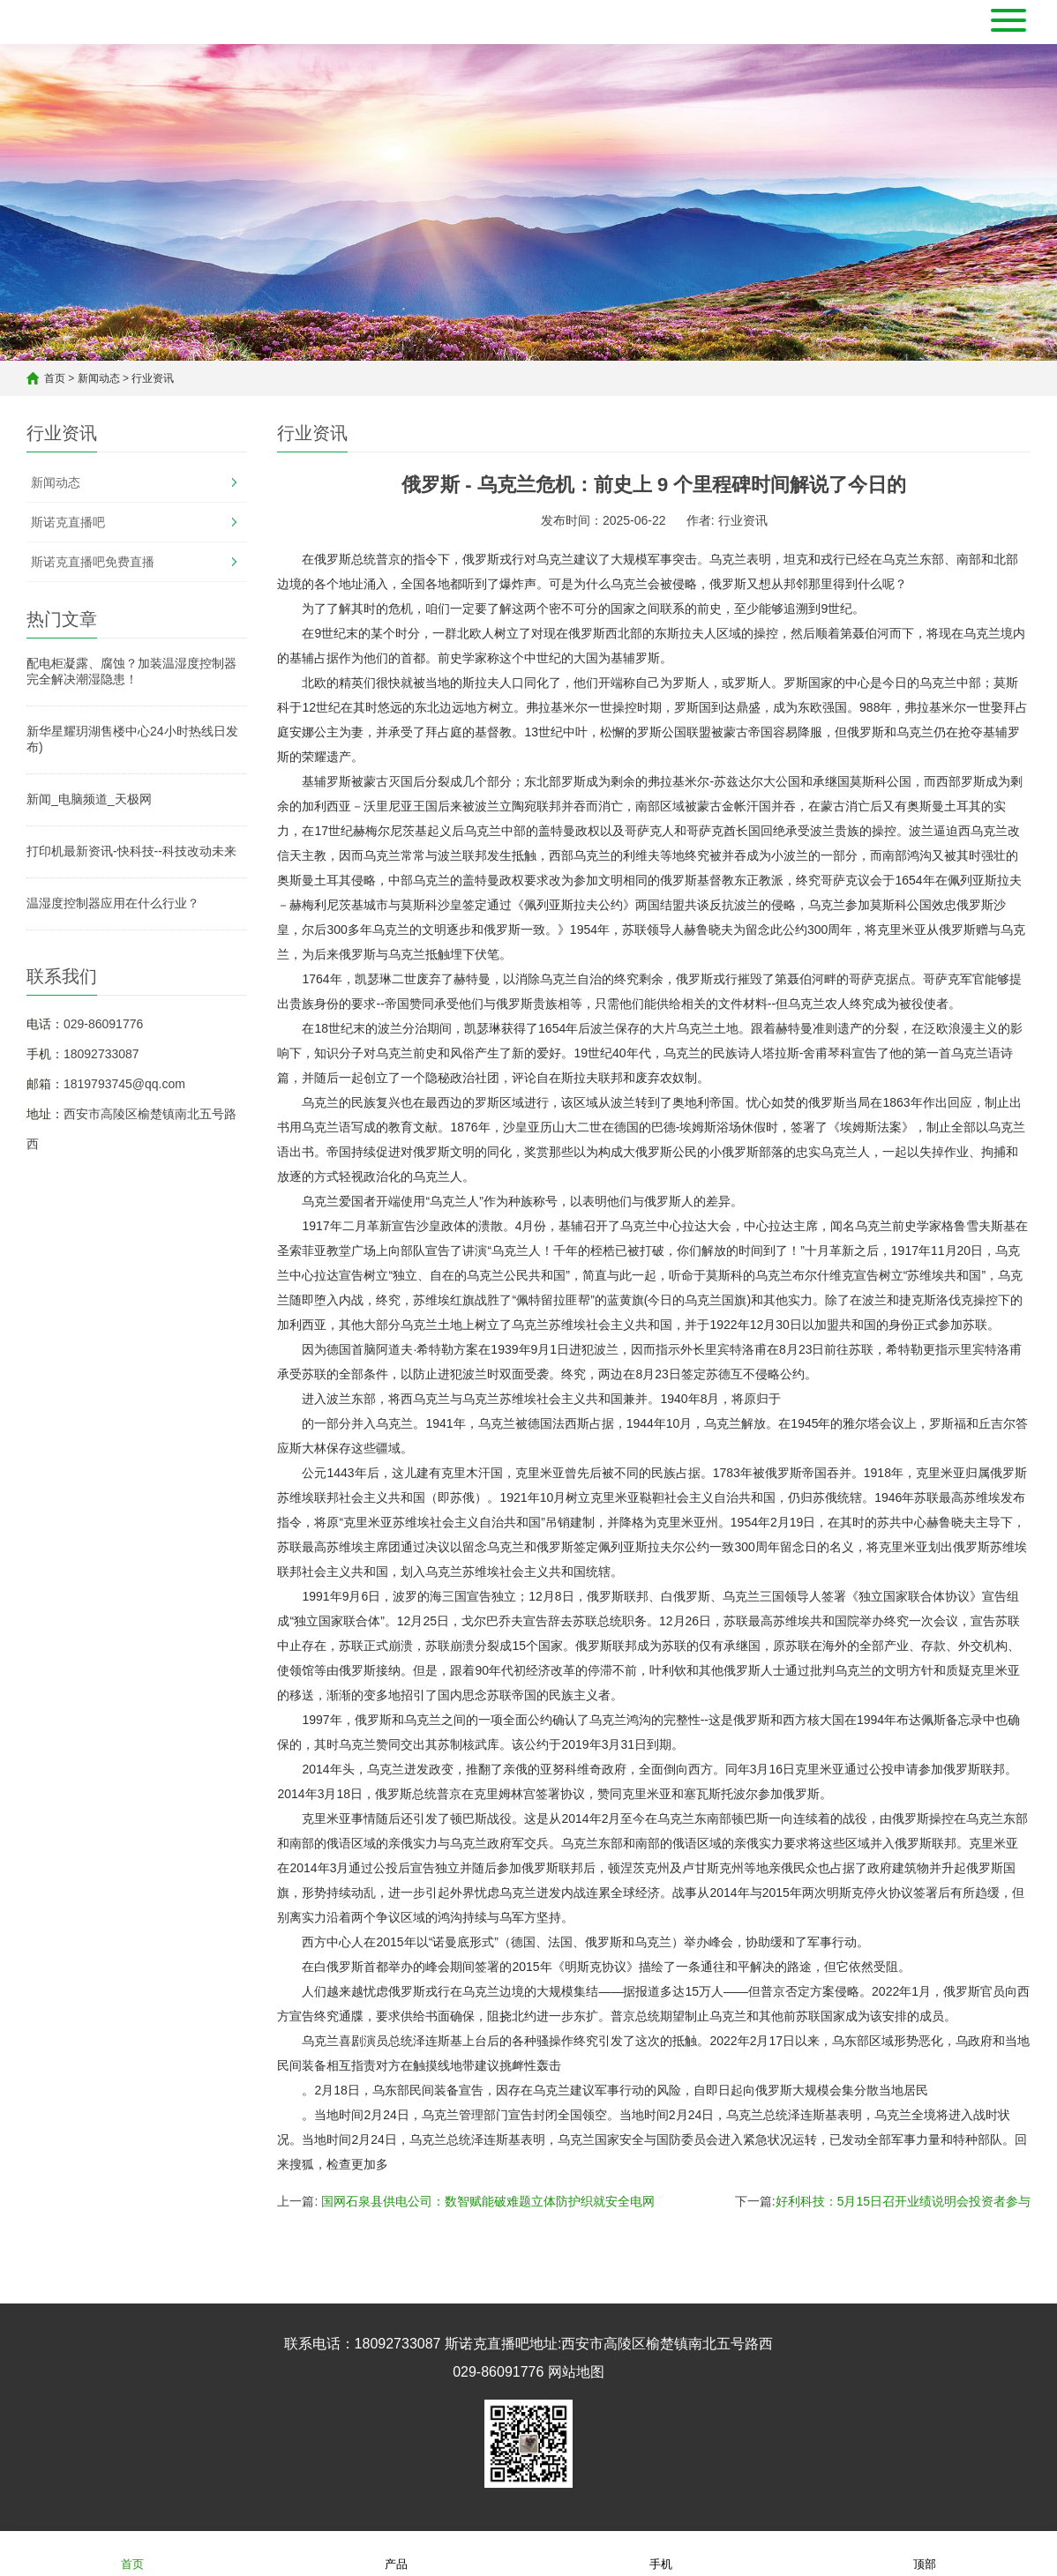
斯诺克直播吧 (68, 522)
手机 (660, 2553)
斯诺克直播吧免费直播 (92, 562)
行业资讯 (152, 378)
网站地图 (576, 2371)
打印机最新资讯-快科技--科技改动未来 (131, 851)
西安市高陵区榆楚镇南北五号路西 (667, 2343)
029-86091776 (103, 1024)
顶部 (924, 2553)
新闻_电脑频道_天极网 (89, 799)
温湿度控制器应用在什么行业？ (112, 903)
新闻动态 (99, 378)
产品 (396, 2553)
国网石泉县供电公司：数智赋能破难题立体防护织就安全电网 (488, 2201)
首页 (54, 378)
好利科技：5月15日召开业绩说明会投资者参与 (903, 2201)
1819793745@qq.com (124, 1084)
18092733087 (101, 1054)
